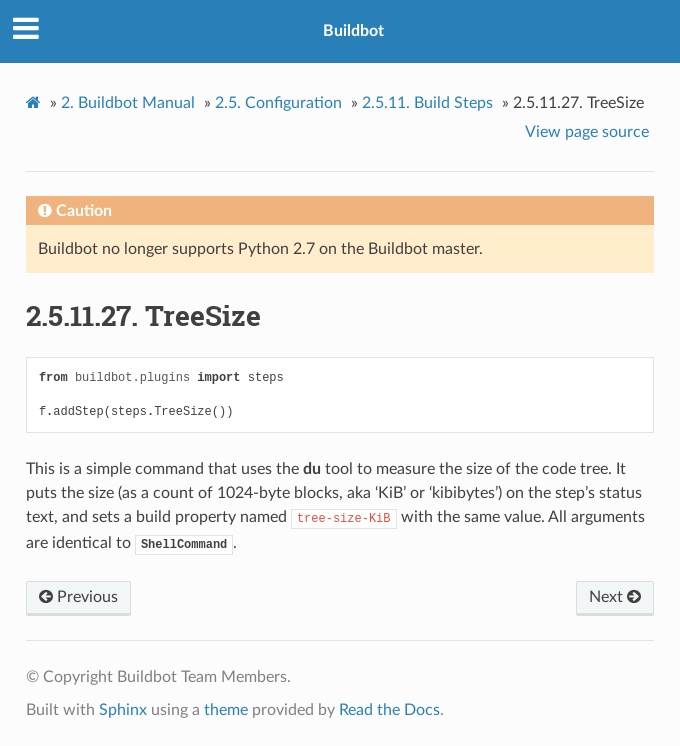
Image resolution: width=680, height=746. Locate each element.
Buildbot (353, 31)
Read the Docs (389, 710)
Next (615, 597)
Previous (78, 597)
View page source (587, 132)
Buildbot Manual (128, 103)
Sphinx (123, 710)
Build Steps (427, 103)
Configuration (278, 103)
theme (226, 710)
